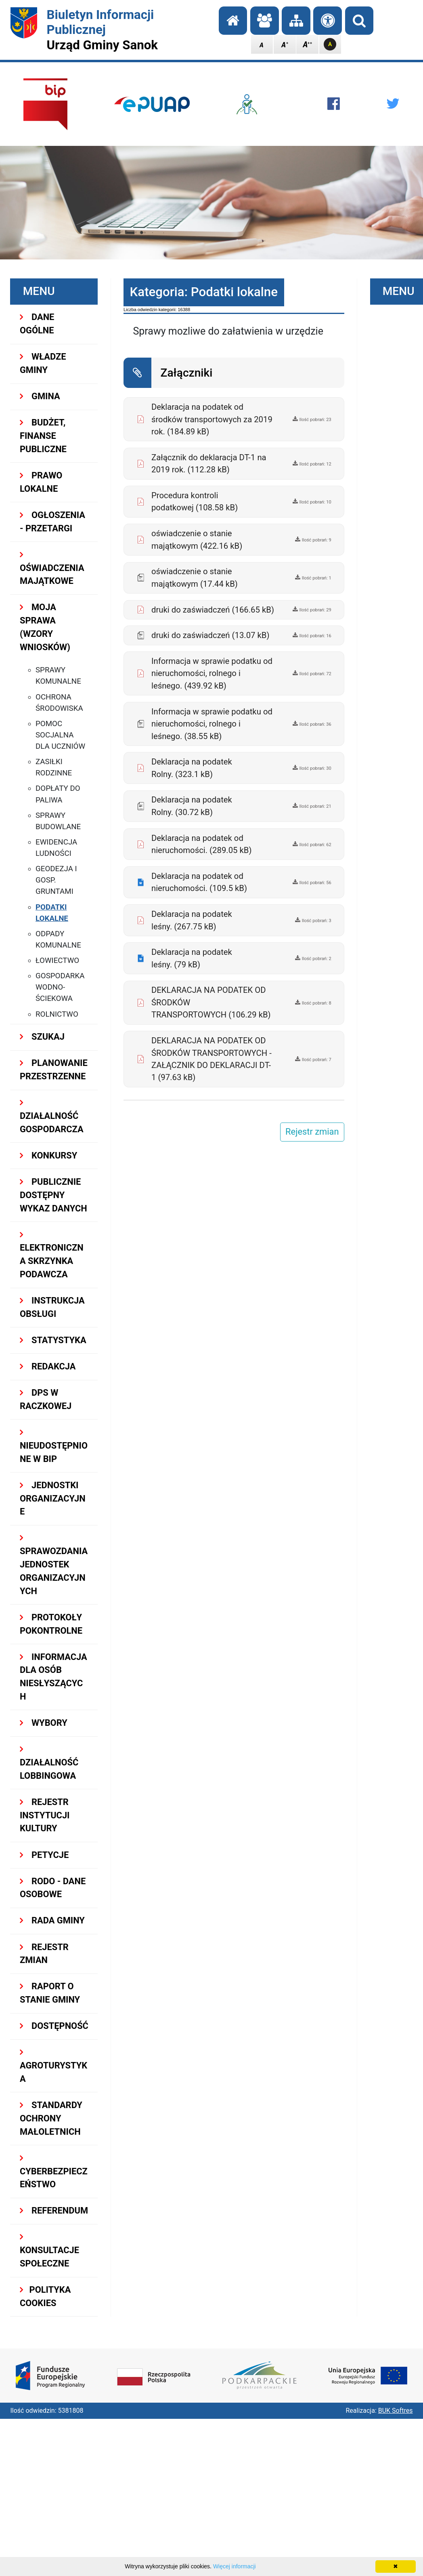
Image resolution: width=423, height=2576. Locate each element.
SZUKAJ (42, 1037)
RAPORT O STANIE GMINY (50, 1993)
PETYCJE (44, 1855)
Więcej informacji (234, 2566)
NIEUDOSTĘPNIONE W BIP (54, 1446)
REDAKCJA (48, 1366)
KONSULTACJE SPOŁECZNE (49, 2250)
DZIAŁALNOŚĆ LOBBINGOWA (49, 1763)
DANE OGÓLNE (37, 323)
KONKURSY (48, 1155)
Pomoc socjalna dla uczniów (60, 735)
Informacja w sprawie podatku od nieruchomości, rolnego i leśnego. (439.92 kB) (211, 673)
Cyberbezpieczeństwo (54, 2172)
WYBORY (43, 1723)
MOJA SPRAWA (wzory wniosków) (45, 627)
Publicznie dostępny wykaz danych (53, 1195)
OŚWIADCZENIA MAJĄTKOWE (52, 568)
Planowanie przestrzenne (54, 1069)
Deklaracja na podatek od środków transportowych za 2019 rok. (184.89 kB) (211, 419)
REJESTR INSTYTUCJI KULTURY (45, 1815)
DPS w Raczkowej (45, 1399)
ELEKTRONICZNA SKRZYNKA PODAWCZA (52, 1254)
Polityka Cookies (45, 2296)
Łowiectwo (57, 960)
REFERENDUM (54, 2210)
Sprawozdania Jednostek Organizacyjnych (54, 1564)
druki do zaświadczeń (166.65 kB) (212, 610)
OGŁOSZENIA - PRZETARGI (52, 521)
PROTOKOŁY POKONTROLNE (51, 1624)
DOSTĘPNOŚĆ (54, 2026)
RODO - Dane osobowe (53, 1888)
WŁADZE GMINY (43, 363)
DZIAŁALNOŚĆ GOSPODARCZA (52, 1116)
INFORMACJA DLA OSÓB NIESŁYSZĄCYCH (53, 1677)
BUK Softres (395, 2410)
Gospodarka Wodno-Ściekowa (60, 987)
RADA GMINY (52, 1920)
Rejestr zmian (44, 1953)
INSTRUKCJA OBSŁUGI (52, 1307)
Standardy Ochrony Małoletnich (51, 2118)
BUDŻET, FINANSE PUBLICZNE (43, 435)
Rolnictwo (57, 1014)
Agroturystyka (53, 2066)
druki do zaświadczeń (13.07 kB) (210, 635)
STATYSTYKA (53, 1340)
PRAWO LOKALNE (41, 482)
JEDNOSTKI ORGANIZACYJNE (53, 1498)
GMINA (40, 396)
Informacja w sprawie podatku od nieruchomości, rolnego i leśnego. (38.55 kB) (211, 724)
